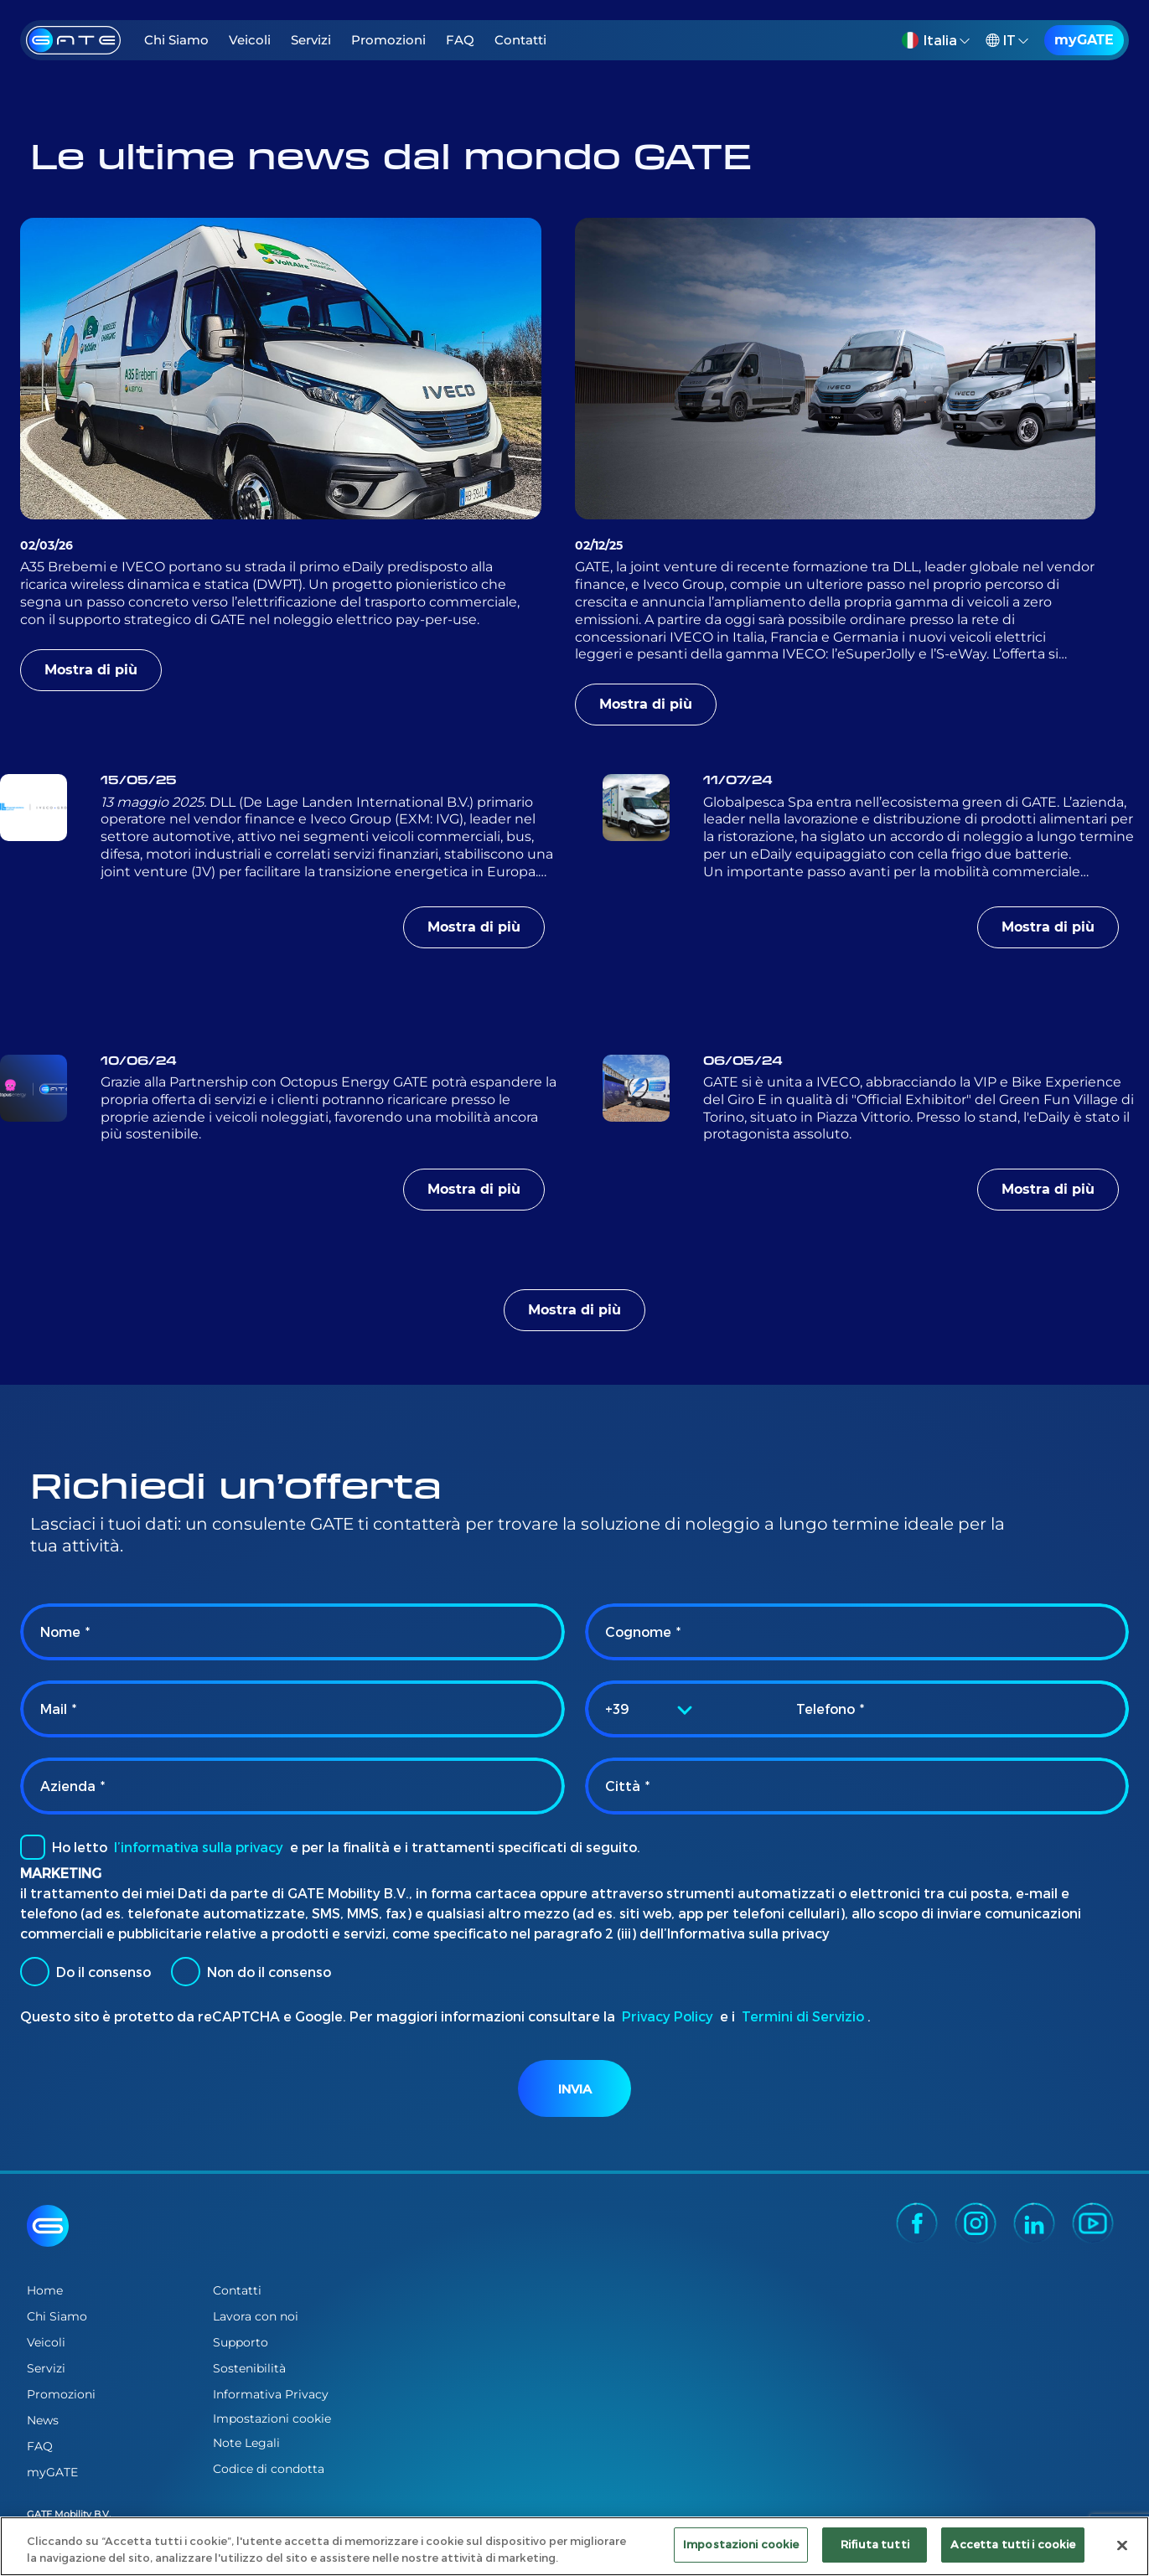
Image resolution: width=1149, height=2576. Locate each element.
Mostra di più (90, 670)
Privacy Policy (667, 2016)
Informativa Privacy (271, 2394)
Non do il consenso (251, 1971)
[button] (939, 40)
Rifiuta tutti (875, 2544)
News (43, 2420)
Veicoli (250, 40)
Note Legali (246, 2442)
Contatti (520, 40)
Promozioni (388, 40)
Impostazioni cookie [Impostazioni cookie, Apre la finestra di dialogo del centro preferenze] (741, 2544)
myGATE (1084, 40)
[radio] (34, 1971)
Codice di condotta (268, 2468)
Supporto (240, 2342)
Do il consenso (85, 1971)
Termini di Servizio (803, 2016)
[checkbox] (32, 1847)
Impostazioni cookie (272, 2419)
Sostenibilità (249, 2368)
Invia (575, 2088)
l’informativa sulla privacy (198, 1847)
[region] (574, 2546)
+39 (617, 1708)
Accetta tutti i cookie (1012, 2544)
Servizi (311, 40)
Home (45, 2290)
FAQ (460, 40)
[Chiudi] (1122, 2545)
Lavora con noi (255, 2316)
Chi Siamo (176, 40)
